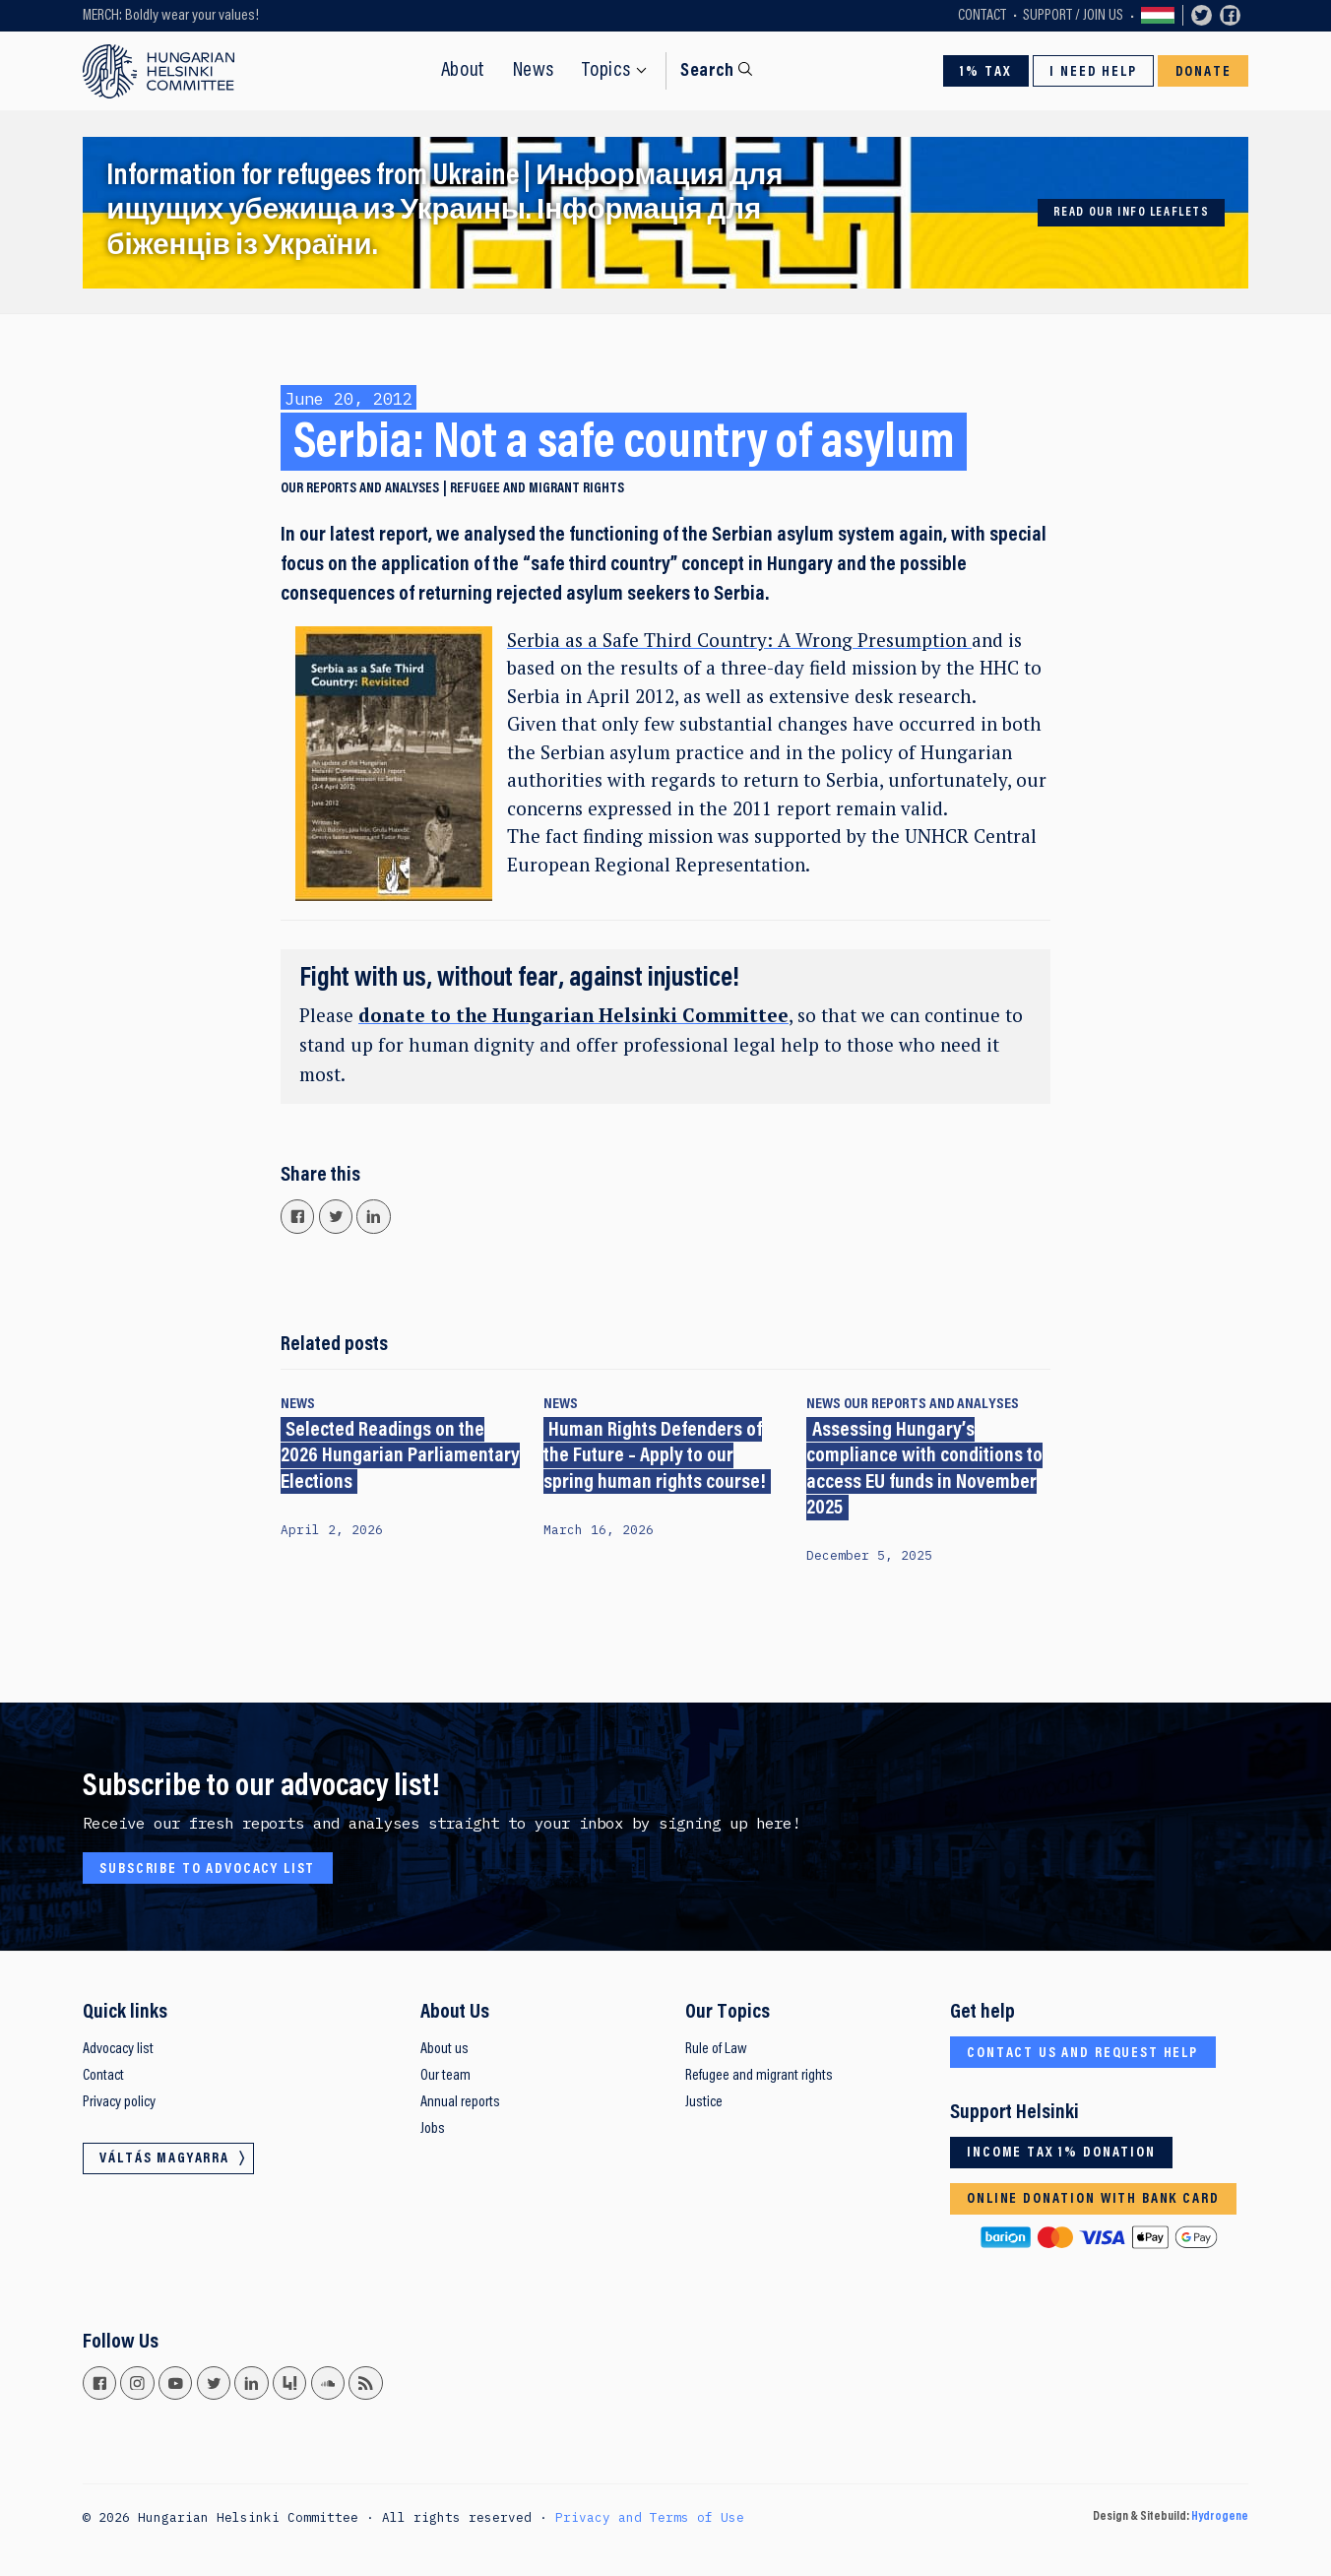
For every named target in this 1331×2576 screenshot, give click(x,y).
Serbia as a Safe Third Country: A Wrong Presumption (739, 639)
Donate (1203, 72)
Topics (606, 71)
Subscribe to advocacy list (207, 1869)
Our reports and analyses (360, 489)
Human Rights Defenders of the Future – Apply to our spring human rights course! (654, 1457)
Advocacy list (118, 2049)
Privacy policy (119, 2102)
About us (444, 2049)
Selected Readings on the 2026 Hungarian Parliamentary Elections (400, 1457)
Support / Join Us (1073, 16)
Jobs (432, 2129)
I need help (1092, 72)
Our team (445, 2076)
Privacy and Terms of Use (649, 2517)
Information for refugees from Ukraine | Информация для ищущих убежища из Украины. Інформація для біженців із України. (444, 212)
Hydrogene (1219, 2517)
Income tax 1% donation (1061, 2153)
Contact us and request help (1082, 2053)
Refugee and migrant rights (537, 489)
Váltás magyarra (1157, 16)
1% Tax (985, 72)
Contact (982, 16)
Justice (704, 2102)
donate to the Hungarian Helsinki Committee (573, 1014)
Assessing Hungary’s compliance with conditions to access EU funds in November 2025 (924, 1469)
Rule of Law (716, 2049)
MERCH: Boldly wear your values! (171, 16)
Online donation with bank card (1093, 2199)
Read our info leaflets (1131, 213)
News (533, 71)
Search (706, 71)
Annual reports (460, 2102)
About (463, 71)
